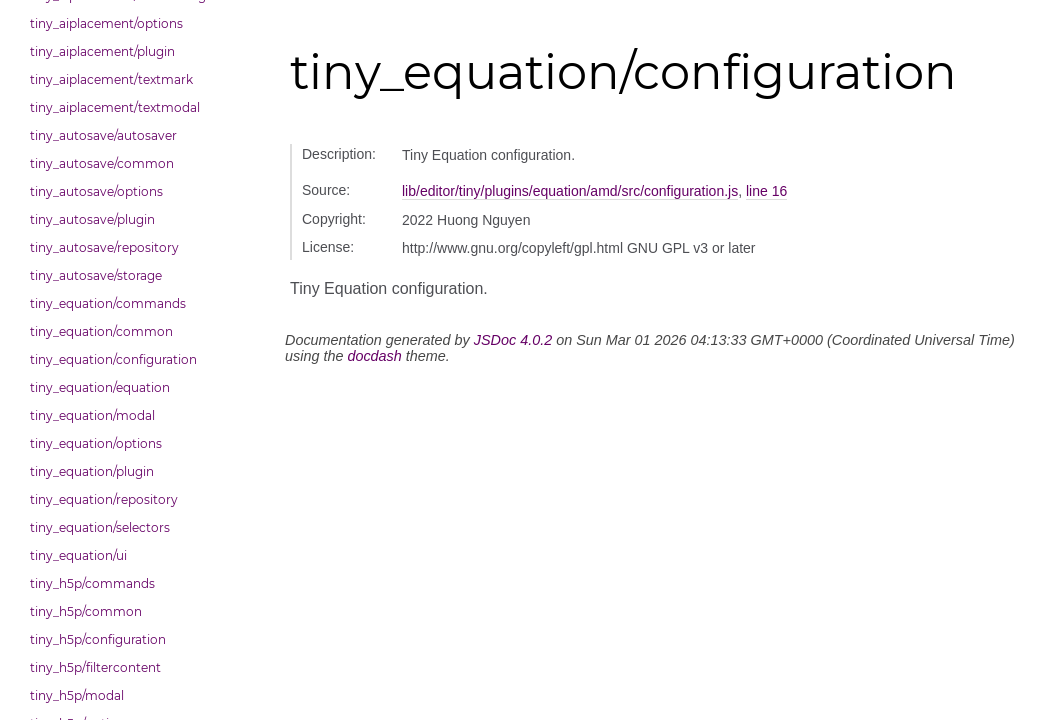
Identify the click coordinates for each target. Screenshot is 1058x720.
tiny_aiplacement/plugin (102, 51)
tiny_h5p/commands (92, 583)
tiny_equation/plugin (92, 471)
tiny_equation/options (96, 443)
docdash (374, 356)
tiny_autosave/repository (104, 247)
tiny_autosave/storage (96, 275)
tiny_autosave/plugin (92, 219)
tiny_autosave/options (96, 191)
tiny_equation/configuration (113, 359)
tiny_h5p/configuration (98, 639)
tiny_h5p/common (86, 611)
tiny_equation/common (101, 331)
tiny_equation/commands (108, 303)
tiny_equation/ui (78, 555)
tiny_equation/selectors (100, 527)
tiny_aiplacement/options (106, 23)
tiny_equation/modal (92, 415)
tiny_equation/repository (104, 499)
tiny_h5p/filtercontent (95, 667)
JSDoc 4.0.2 (513, 340)
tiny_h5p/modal (77, 695)
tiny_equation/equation (100, 387)
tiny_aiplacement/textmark (111, 79)
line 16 (766, 191)
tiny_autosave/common (102, 163)
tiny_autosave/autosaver (103, 135)
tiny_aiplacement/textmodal (115, 107)
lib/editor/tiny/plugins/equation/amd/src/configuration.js (570, 191)
